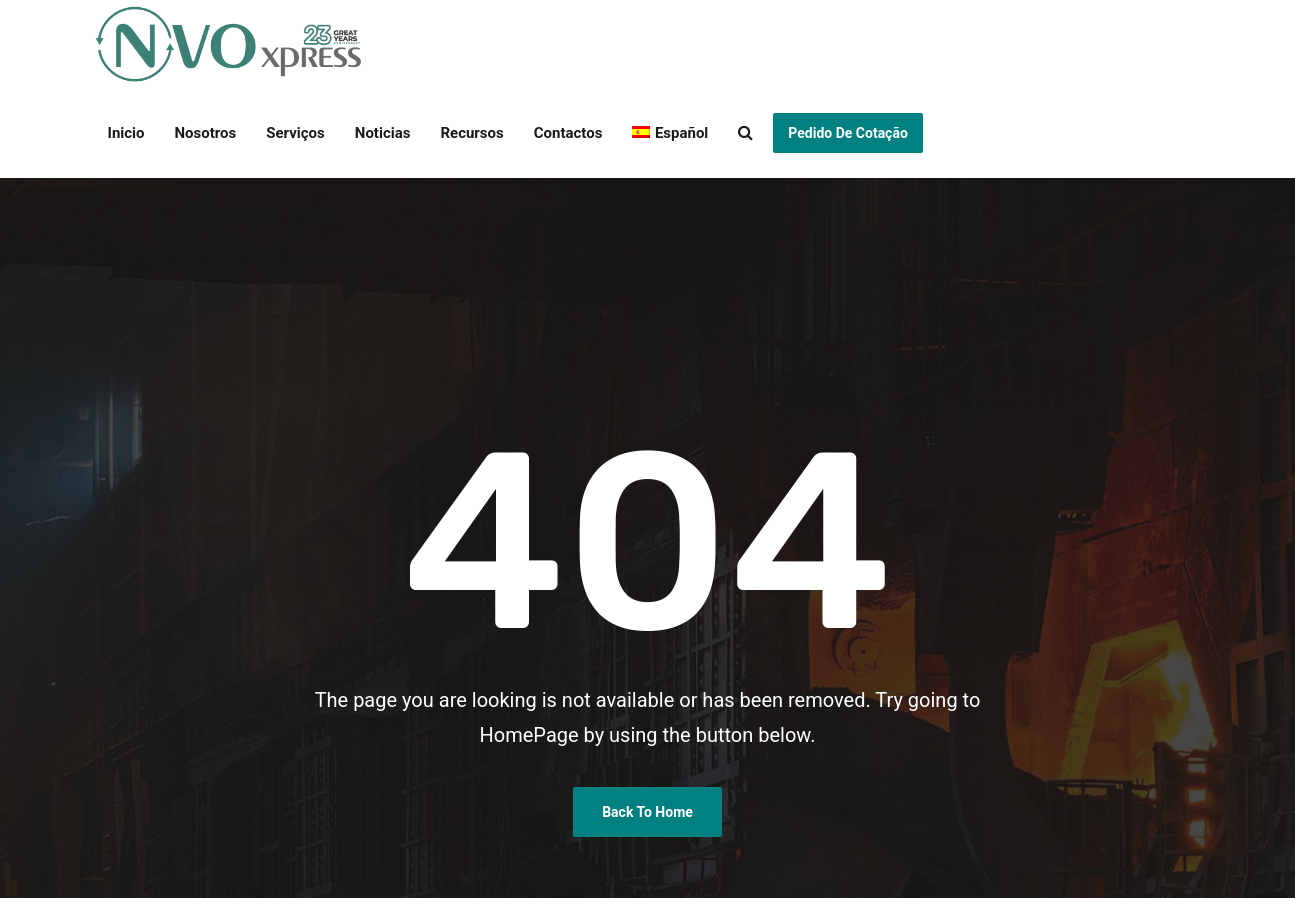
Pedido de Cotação (847, 133)
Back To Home (647, 812)
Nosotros (206, 133)
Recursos (471, 133)
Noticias (383, 133)
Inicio (126, 133)
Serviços (295, 133)
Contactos (568, 133)
